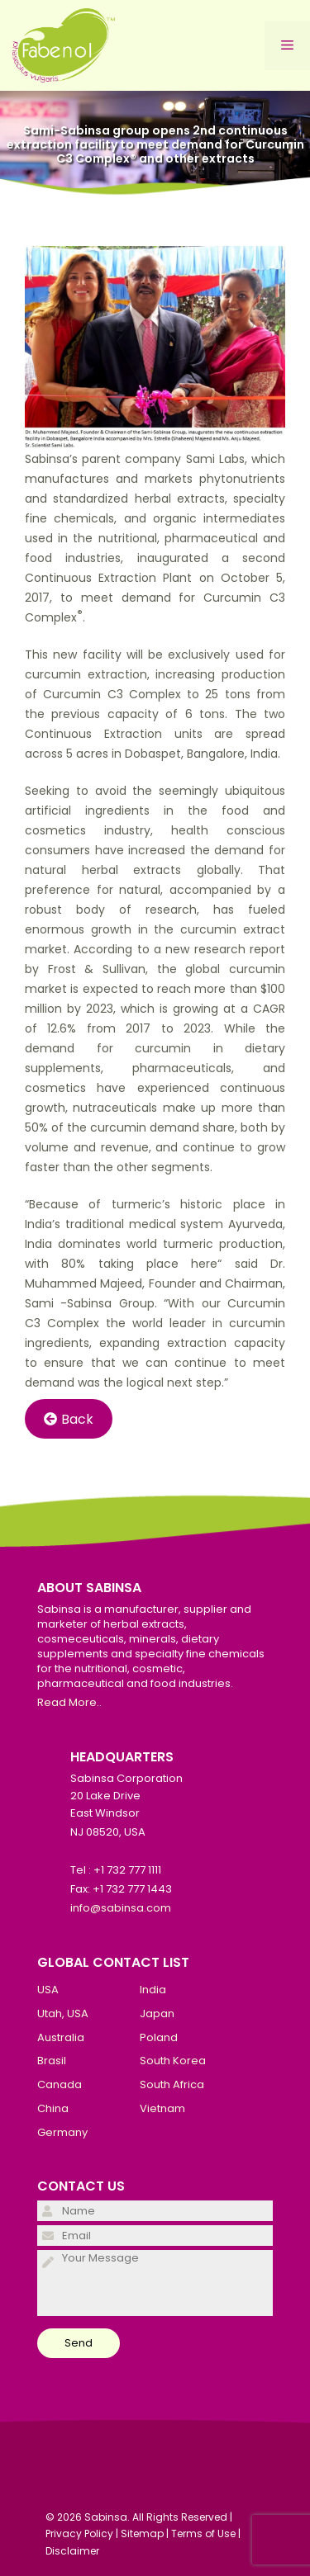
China (53, 2108)
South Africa (172, 2084)
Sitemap (142, 2533)
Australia (60, 2037)
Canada (59, 2084)
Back (68, 1419)
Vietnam (162, 2108)
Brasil (51, 2060)
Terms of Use (203, 2533)
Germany (62, 2132)
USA (48, 1989)
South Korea (173, 2060)
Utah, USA (62, 2013)
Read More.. (69, 1702)
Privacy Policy (79, 2533)
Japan (157, 2013)
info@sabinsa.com (120, 1908)
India (153, 1989)
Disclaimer (72, 2551)
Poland (159, 2037)
